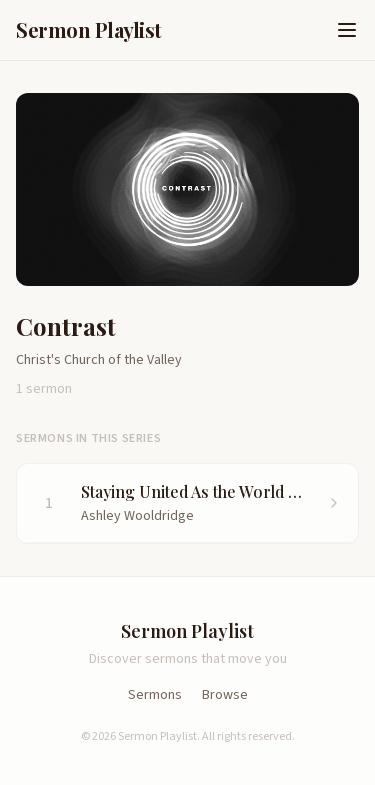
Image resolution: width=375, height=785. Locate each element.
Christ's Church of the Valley (99, 360)
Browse (225, 695)
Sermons (155, 695)
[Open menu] (347, 30)
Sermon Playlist (89, 29)
